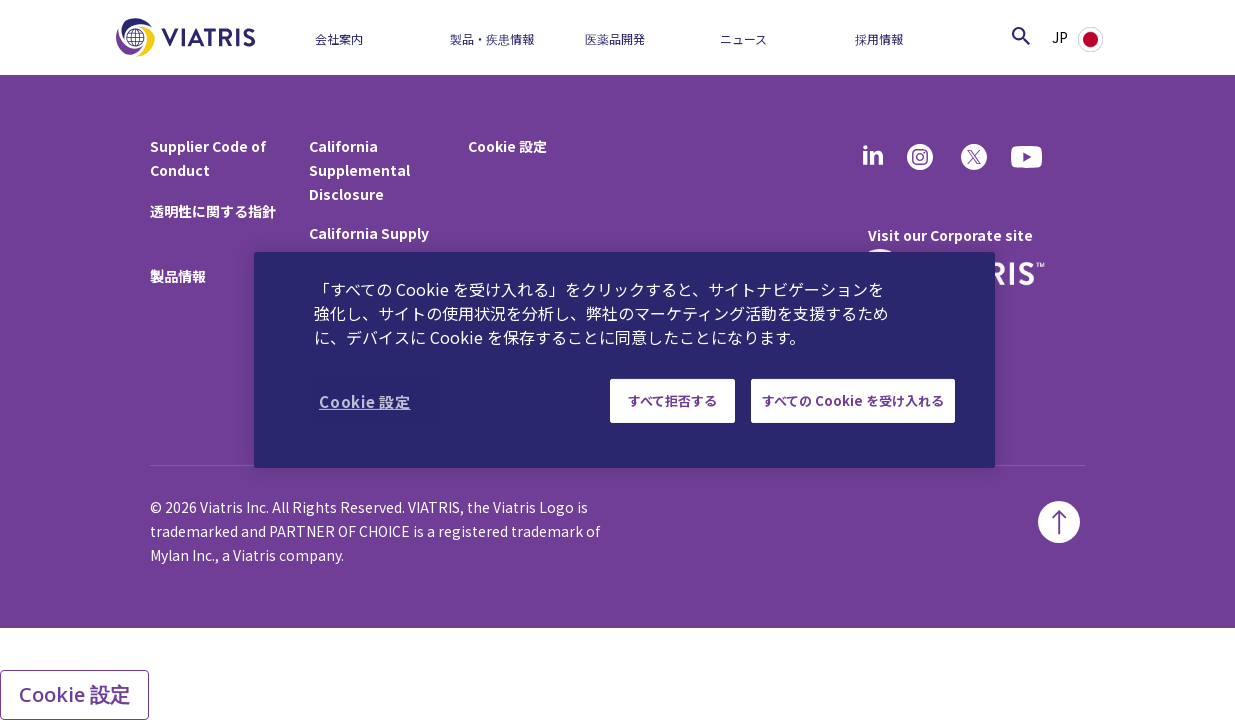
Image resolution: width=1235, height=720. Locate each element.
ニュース (743, 38)
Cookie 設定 (507, 146)
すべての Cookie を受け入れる (853, 400)
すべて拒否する (672, 400)
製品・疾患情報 (492, 38)
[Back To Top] (1059, 522)
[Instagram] (920, 157)
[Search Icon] (1021, 35)
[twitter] (974, 157)
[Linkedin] (873, 157)
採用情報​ (879, 38)
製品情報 (178, 276)
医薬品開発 (615, 38)
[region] (624, 360)
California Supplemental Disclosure (359, 170)
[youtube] (1028, 157)
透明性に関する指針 (213, 211)
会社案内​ (339, 38)
